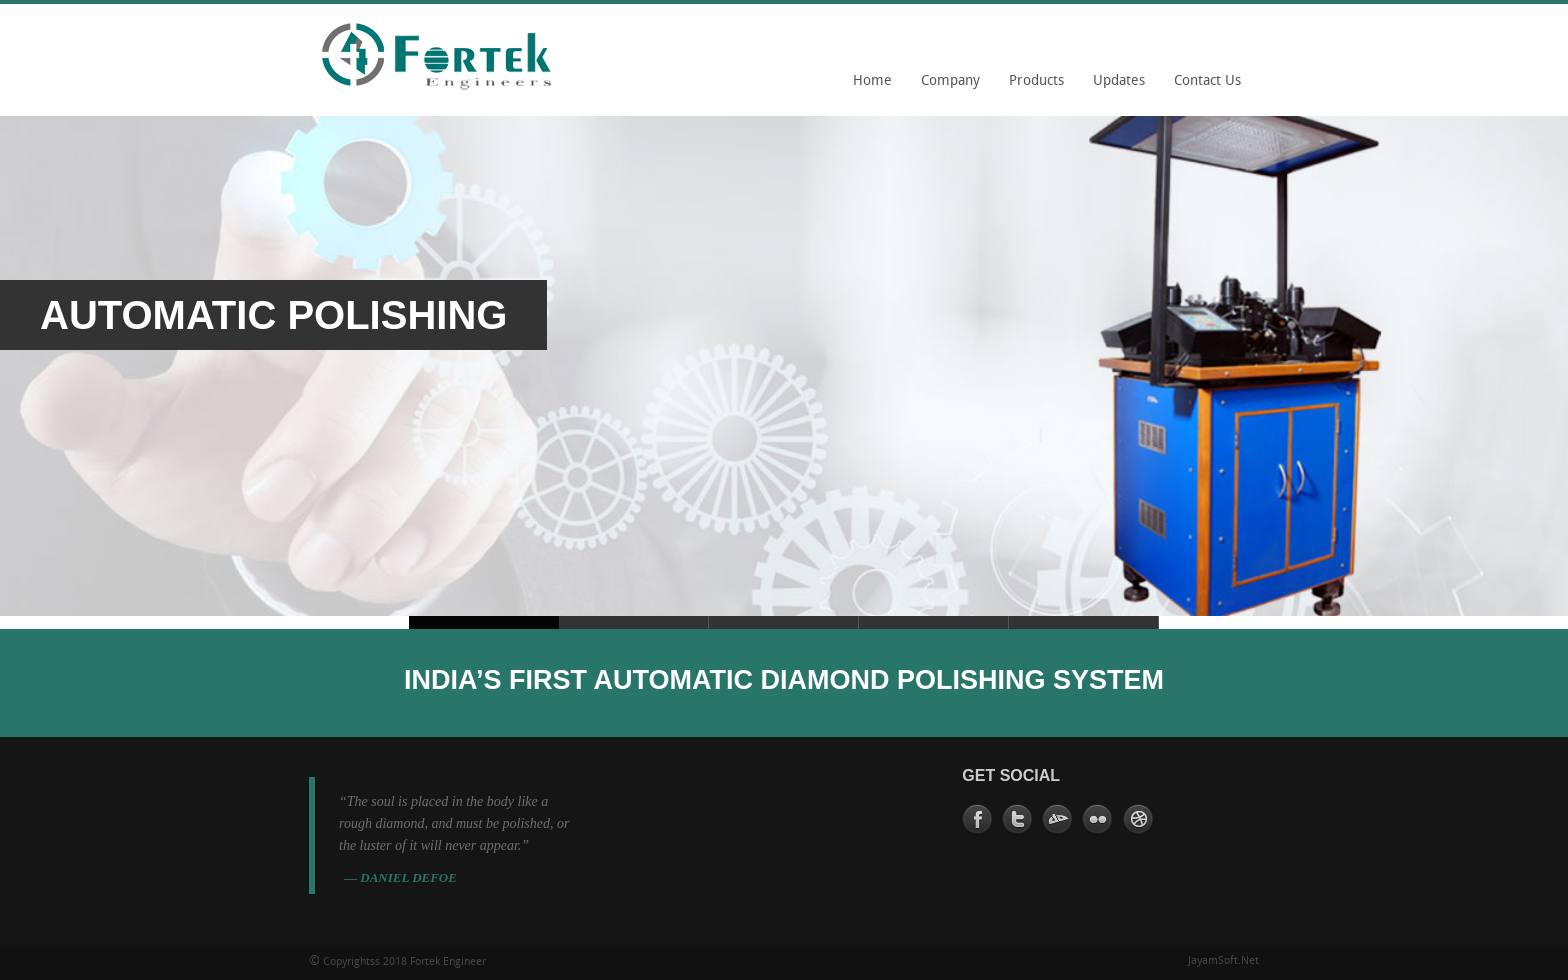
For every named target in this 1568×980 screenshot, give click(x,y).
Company (945, 88)
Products (1036, 81)
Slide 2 (784, 622)
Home (872, 81)
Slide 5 (634, 622)
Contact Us (1207, 81)
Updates (1119, 81)
